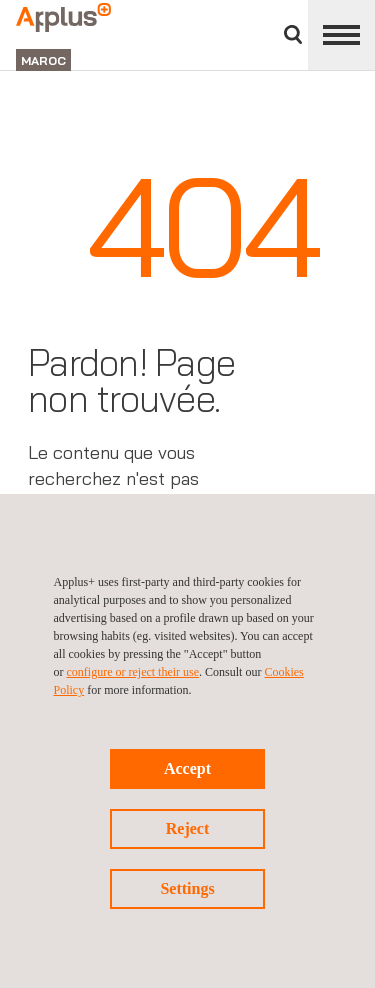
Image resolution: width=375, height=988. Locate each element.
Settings (187, 888)
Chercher (293, 34)
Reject (188, 828)
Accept (187, 768)
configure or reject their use (133, 672)
